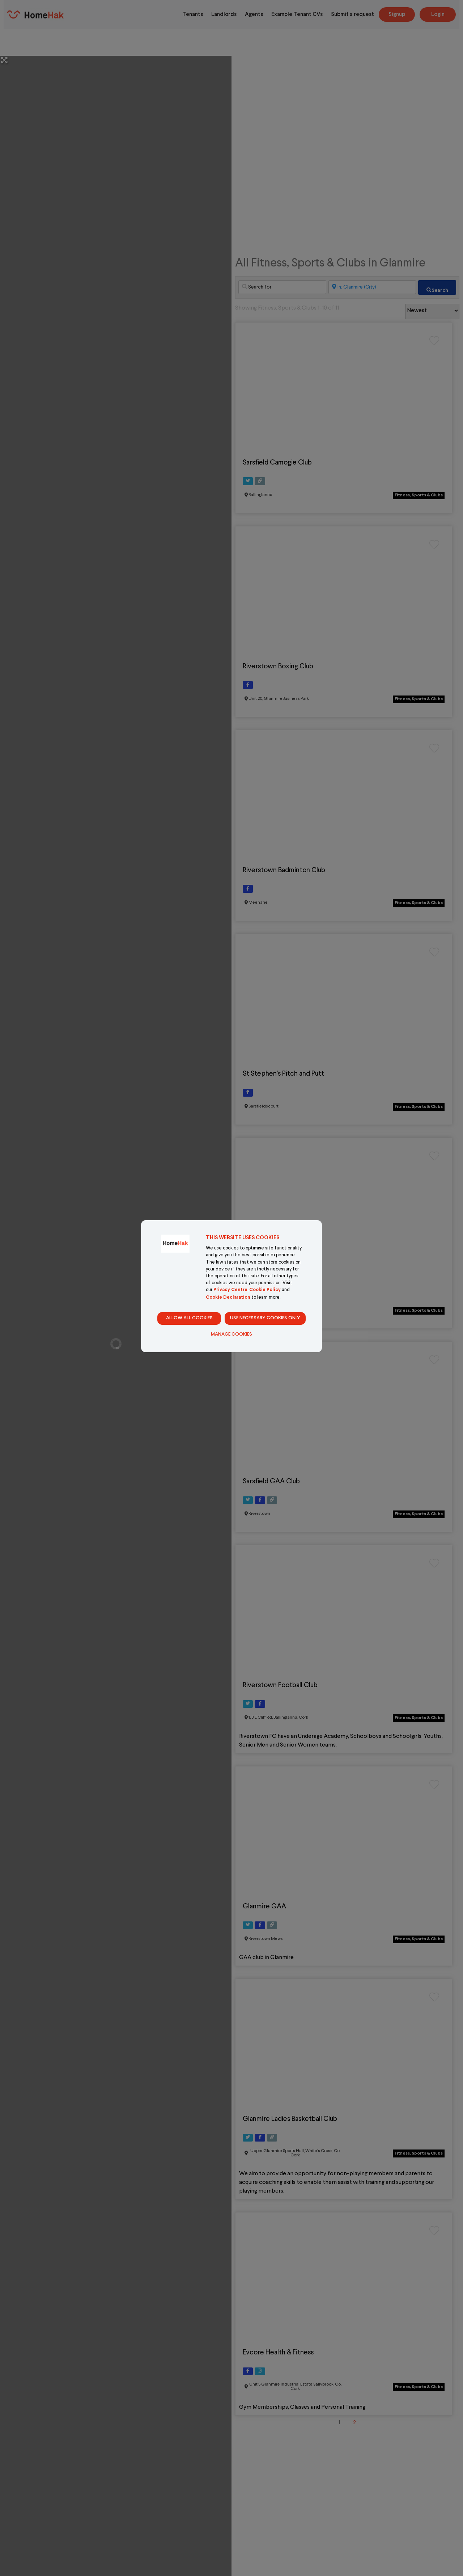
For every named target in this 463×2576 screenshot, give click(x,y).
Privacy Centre (230, 1290)
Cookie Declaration (228, 1297)
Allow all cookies (189, 1318)
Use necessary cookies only (265, 1318)
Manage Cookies (231, 1334)
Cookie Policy (265, 1290)
